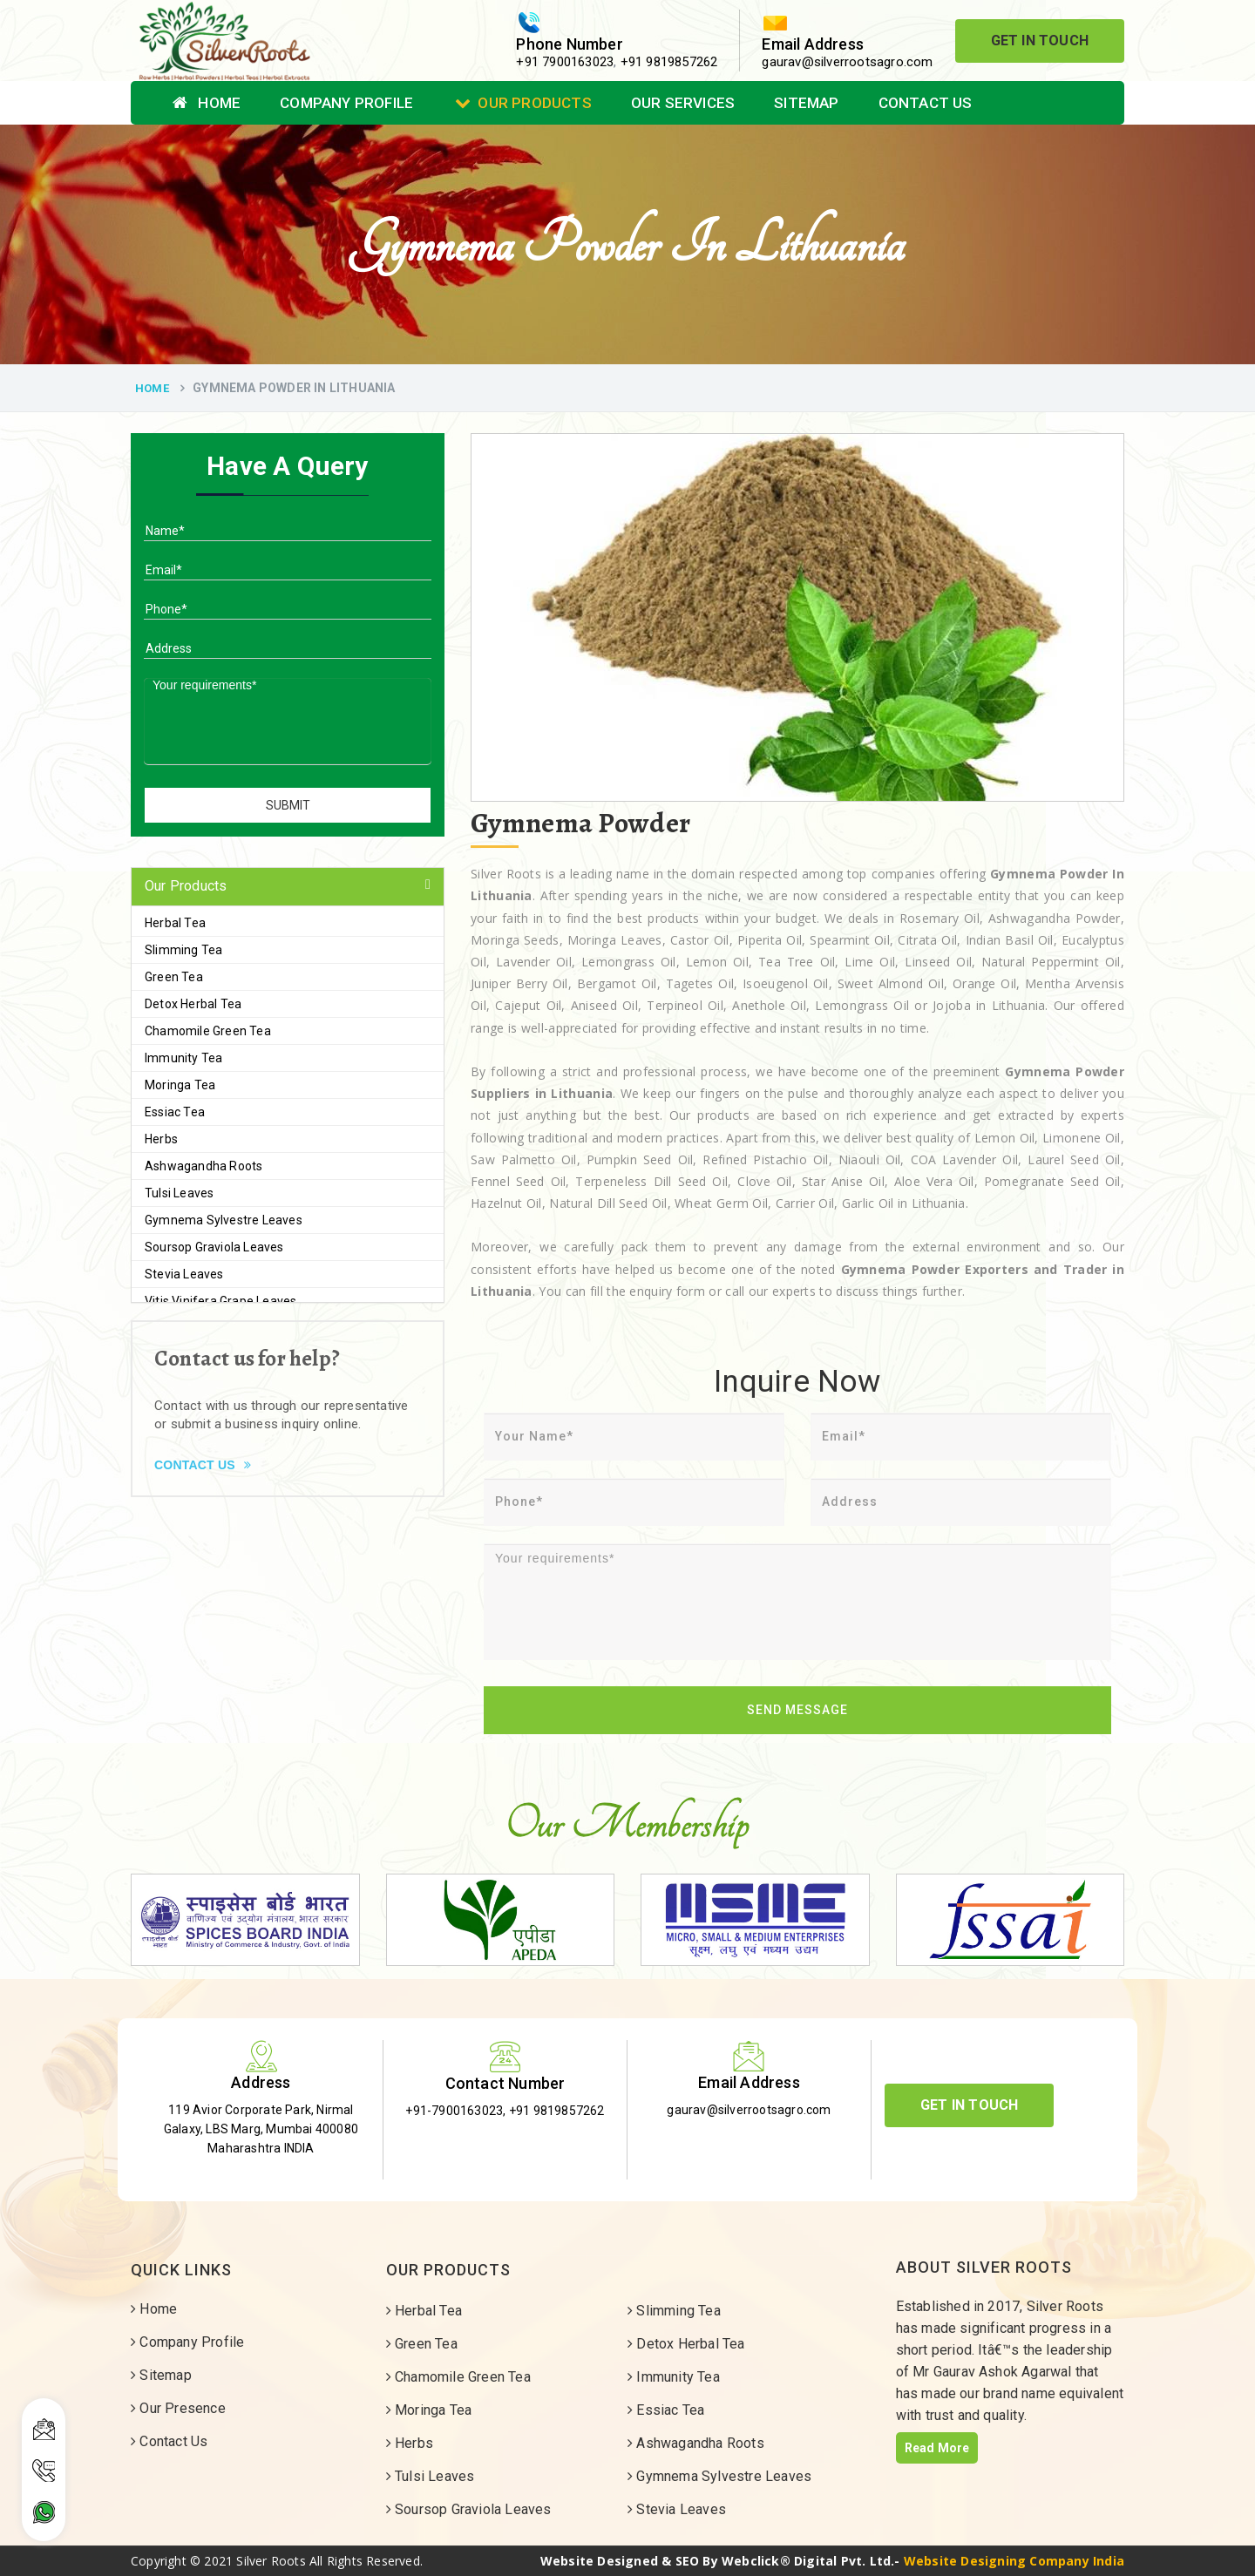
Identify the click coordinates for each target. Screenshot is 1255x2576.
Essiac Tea (175, 1112)
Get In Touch (1040, 40)
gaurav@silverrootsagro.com (847, 62)
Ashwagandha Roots (203, 1166)
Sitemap (806, 103)
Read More (937, 2448)
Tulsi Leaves (179, 1193)
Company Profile (346, 103)
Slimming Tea (183, 950)
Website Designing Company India (1014, 2560)
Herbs (161, 1139)
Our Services (683, 103)
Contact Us (925, 103)
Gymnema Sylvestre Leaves (223, 1220)
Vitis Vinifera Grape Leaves (220, 1301)
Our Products (523, 103)
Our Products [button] (186, 886)
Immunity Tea (183, 1058)
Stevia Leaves (184, 1274)
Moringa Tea (180, 1085)
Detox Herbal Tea (193, 1004)
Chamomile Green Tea (208, 1031)
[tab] (288, 886)
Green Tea (174, 977)
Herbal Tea (175, 923)
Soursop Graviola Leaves (214, 1247)
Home (207, 103)
